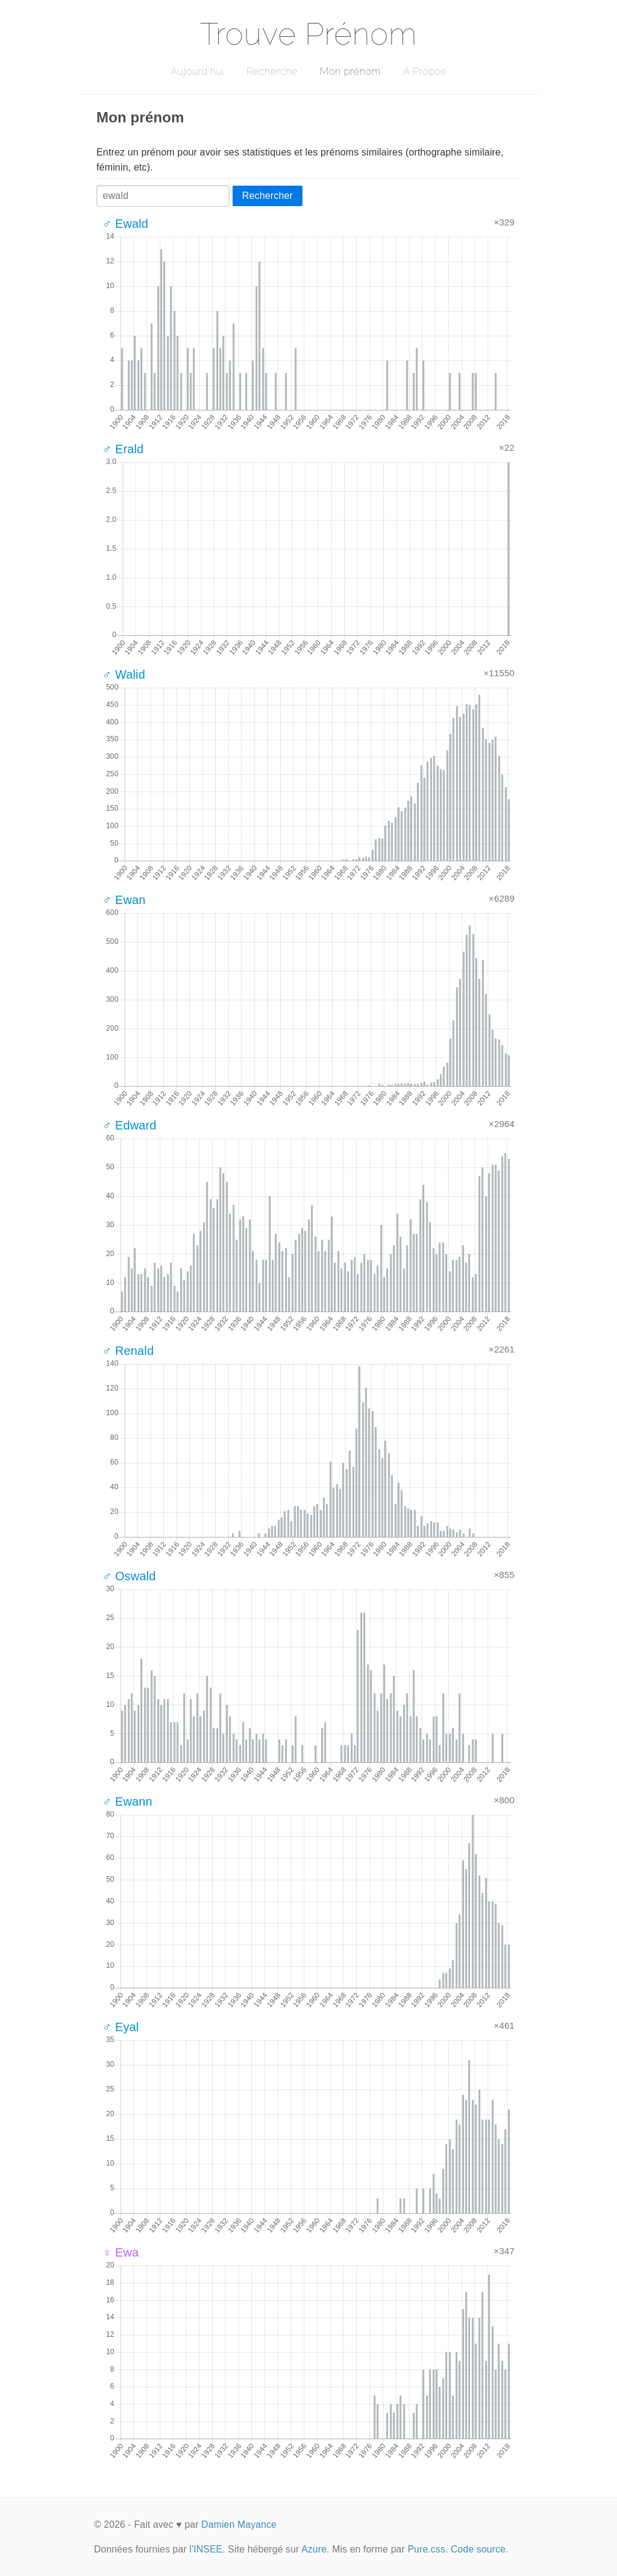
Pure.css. (427, 2549)
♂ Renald (128, 1350)
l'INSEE (205, 2549)
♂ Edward (129, 1125)
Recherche (272, 71)
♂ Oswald (129, 1576)
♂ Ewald (125, 223)
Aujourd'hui (197, 71)
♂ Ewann (127, 1801)
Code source (478, 2549)
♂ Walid (123, 674)
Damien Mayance (239, 2524)
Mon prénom (350, 71)
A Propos (424, 71)
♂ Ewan (124, 899)
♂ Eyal (120, 2027)
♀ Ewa (120, 2252)
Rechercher (267, 195)
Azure (314, 2549)
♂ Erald (122, 449)
